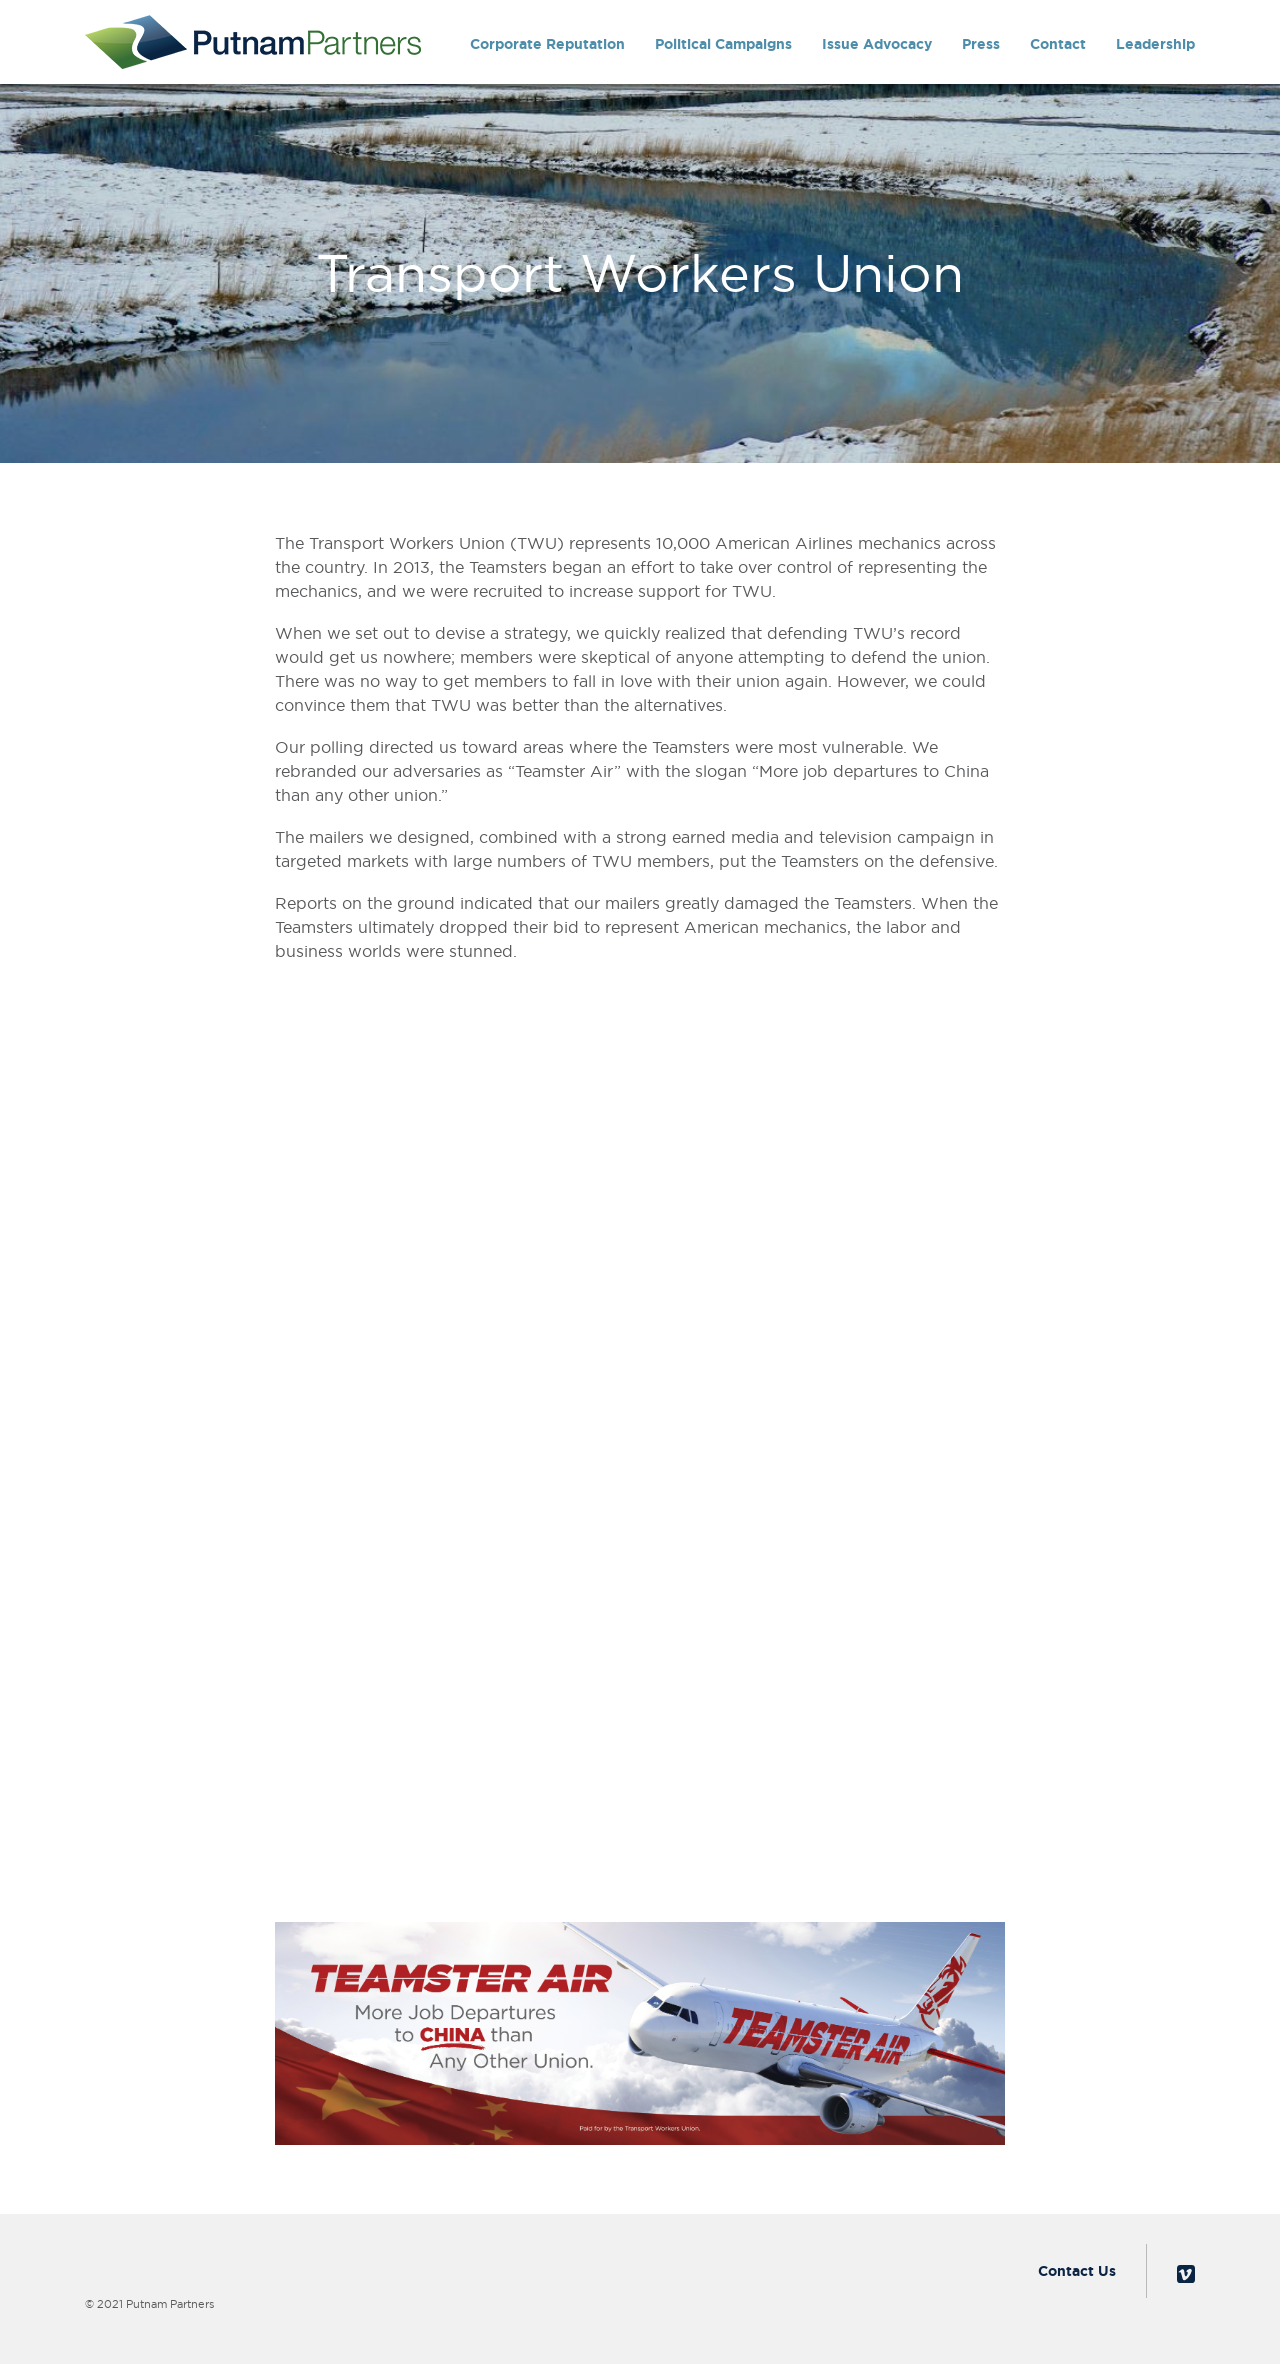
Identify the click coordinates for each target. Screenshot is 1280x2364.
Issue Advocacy (877, 44)
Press (981, 44)
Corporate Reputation (547, 44)
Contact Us (1077, 2271)
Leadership (1155, 44)
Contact (1058, 44)
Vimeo (1186, 2274)
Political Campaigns (723, 44)
